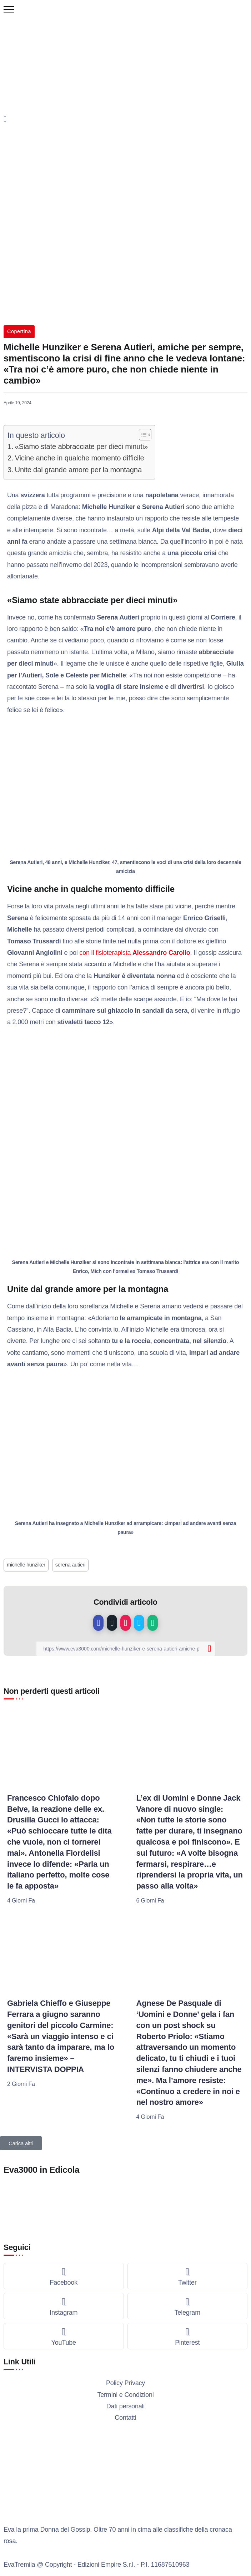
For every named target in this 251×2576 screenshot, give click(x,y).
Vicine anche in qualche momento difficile (79, 458)
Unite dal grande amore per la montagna (78, 470)
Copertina (19, 331)
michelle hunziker (26, 1565)
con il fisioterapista (134, 952)
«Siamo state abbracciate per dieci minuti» (81, 446)
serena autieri (70, 1565)
